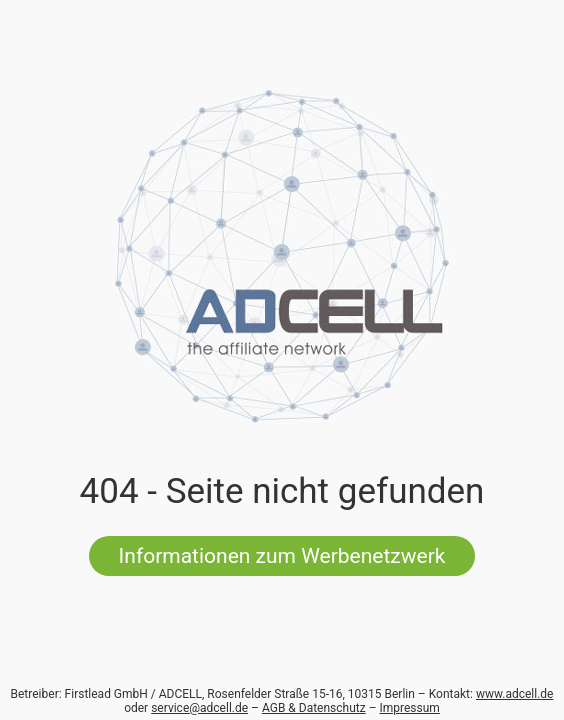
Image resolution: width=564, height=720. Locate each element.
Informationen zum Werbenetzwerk (282, 556)
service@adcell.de (199, 708)
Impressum (410, 708)
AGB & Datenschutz (314, 708)
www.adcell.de (515, 694)
